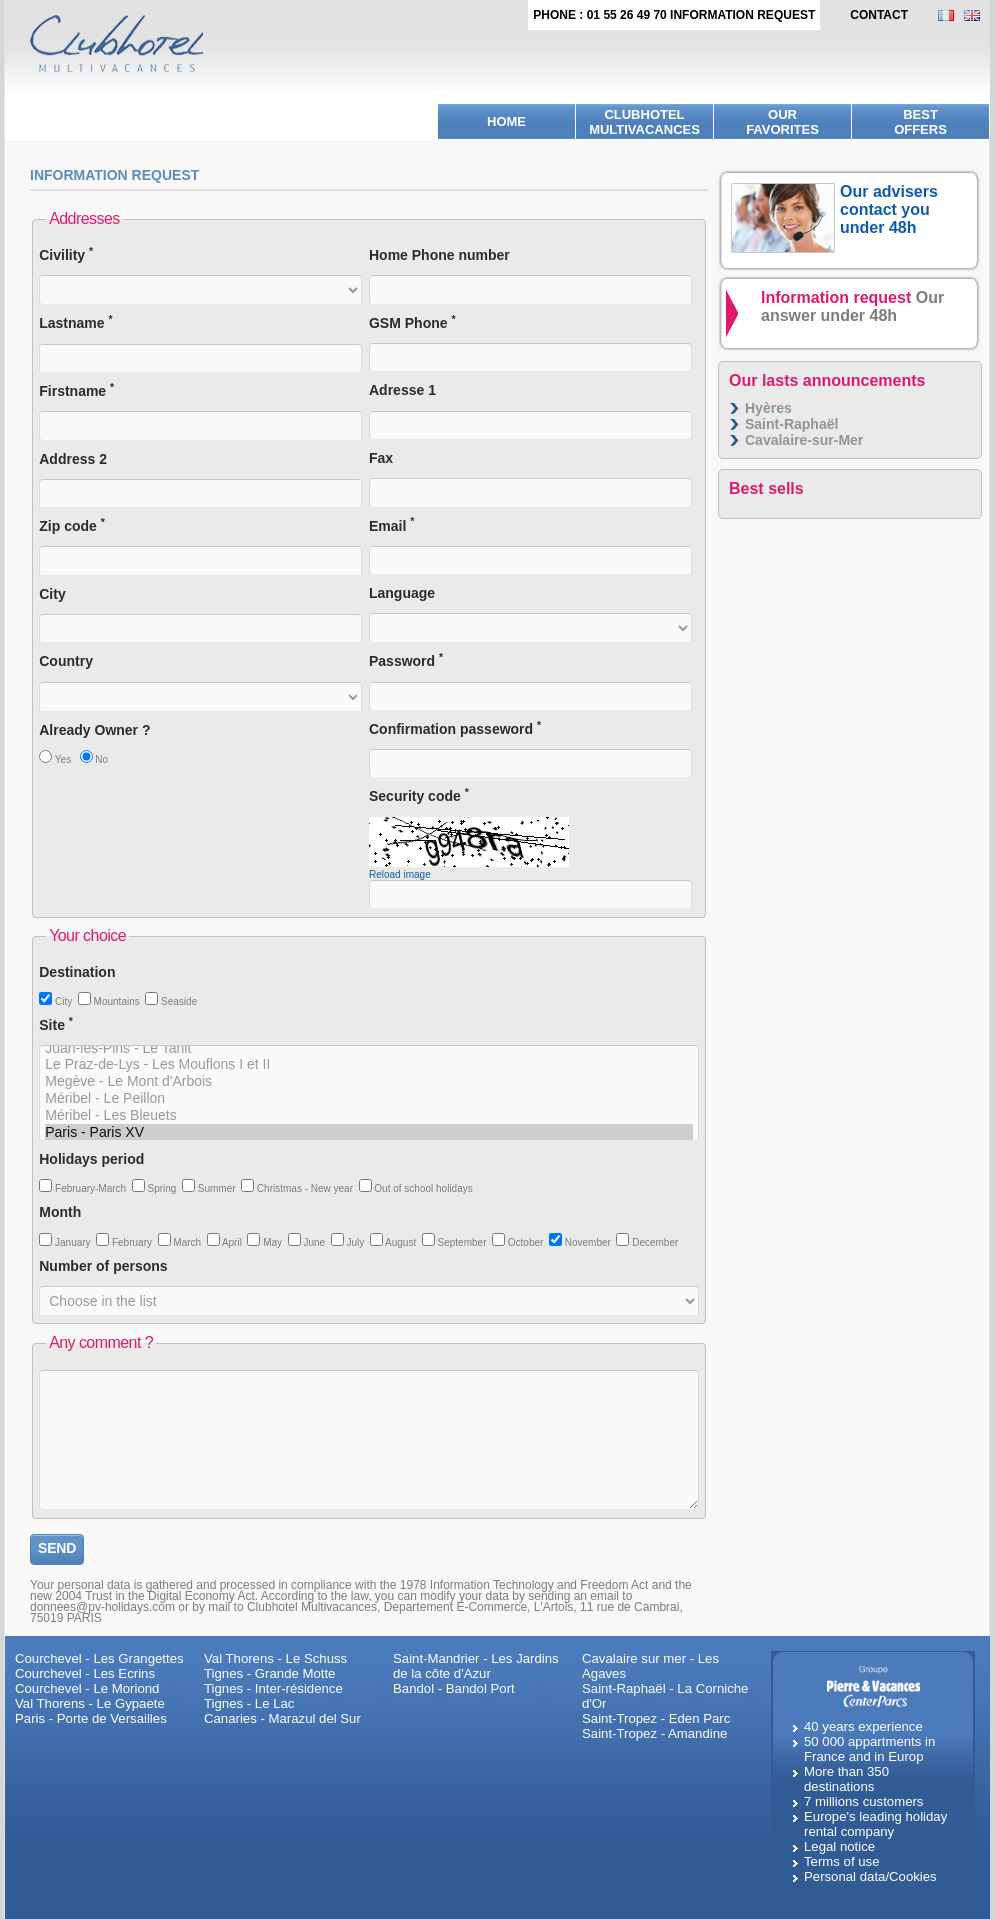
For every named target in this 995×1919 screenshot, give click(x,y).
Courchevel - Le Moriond (87, 1688)
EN (977, 15)
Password (406, 660)
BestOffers (920, 122)
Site (56, 1024)
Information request (852, 306)
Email (391, 525)
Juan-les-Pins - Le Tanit (369, 1048)
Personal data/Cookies (870, 1876)
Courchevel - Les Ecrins (85, 1673)
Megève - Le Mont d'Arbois (369, 1081)
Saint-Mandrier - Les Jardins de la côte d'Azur (476, 1666)
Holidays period (91, 1159)
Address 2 (73, 459)
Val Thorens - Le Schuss (275, 1658)
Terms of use (842, 1861)
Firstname (76, 390)
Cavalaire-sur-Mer (804, 440)
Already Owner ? (94, 730)
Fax (381, 458)
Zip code (72, 525)
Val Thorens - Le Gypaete (90, 1703)
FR (951, 15)
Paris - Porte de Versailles (91, 1718)
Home (506, 121)
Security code (419, 795)
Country (66, 661)
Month (60, 1212)
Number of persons (103, 1266)
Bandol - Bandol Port (454, 1688)
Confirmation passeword (455, 728)
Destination (77, 972)
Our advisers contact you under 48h (889, 209)
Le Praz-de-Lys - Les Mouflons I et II (369, 1064)
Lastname (75, 322)
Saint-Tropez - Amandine (654, 1733)
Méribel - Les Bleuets (369, 1115)
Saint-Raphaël (791, 424)
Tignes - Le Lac (249, 1703)
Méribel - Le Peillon (369, 1098)
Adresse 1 (402, 390)
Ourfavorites (782, 122)
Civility (66, 254)
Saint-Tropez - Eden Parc (656, 1718)
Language (402, 593)
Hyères (768, 408)
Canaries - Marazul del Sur (282, 1718)
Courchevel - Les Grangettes (99, 1658)
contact (879, 15)
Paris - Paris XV (369, 1132)
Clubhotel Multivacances (644, 122)
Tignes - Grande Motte (269, 1673)
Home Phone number (439, 255)
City (52, 594)
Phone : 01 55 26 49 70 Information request (674, 15)
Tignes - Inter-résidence (273, 1688)
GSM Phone (412, 322)
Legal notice (839, 1846)
